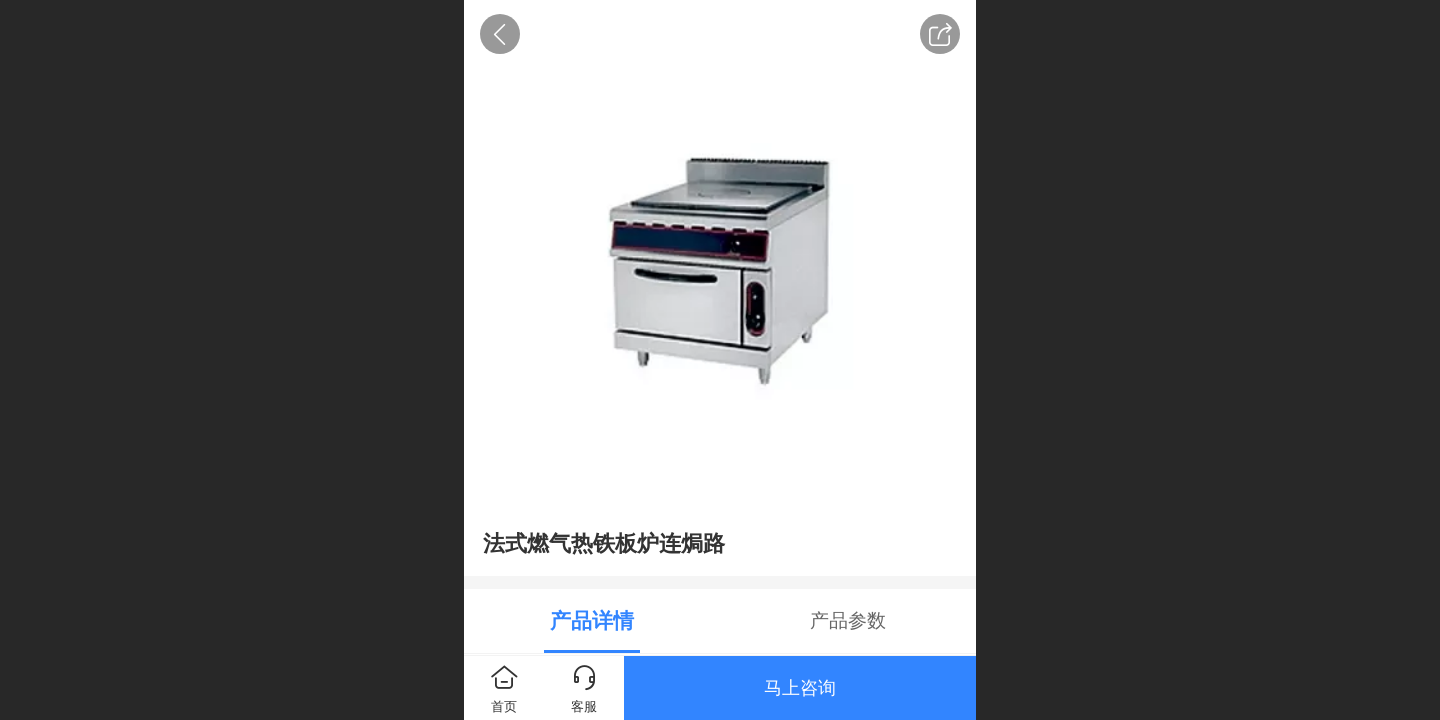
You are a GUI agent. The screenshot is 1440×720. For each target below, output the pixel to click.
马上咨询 (800, 688)
